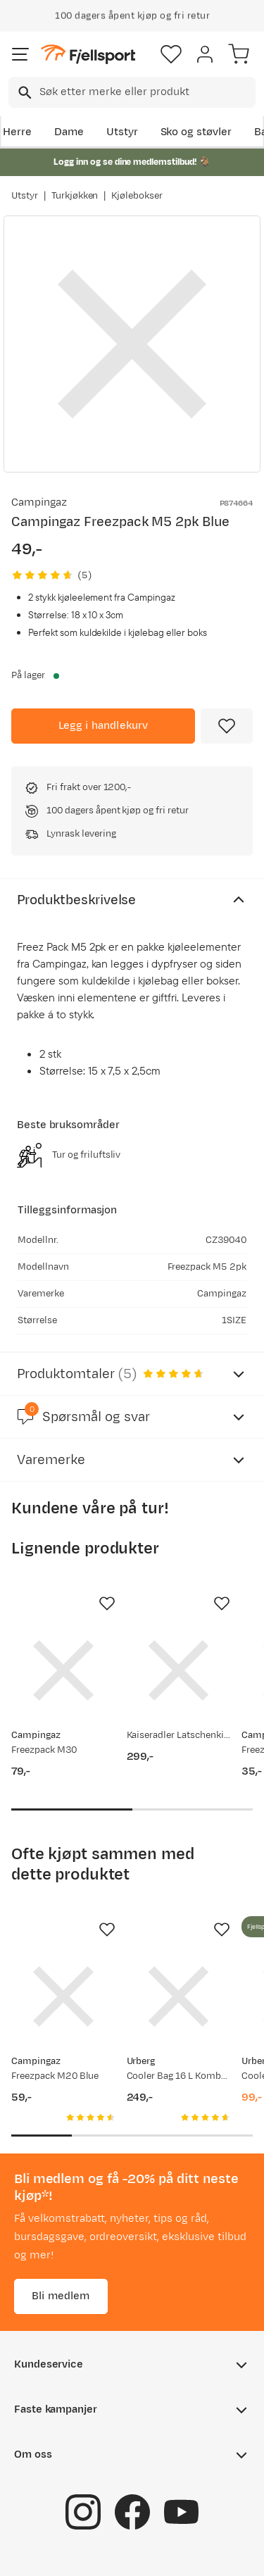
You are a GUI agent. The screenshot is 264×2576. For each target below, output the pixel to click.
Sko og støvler (196, 132)
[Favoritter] (171, 54)
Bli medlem (61, 2296)
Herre (17, 132)
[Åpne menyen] (20, 54)
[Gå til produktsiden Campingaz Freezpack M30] (63, 1670)
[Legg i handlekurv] (103, 726)
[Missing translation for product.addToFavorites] (227, 726)
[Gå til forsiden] (88, 54)
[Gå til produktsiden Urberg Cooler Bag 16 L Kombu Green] (179, 1996)
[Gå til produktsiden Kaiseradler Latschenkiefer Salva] (179, 1670)
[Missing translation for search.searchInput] (23, 92)
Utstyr (122, 132)
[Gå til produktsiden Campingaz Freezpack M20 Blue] (63, 1996)
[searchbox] (146, 92)
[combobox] (132, 92)
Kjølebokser (137, 195)
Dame (69, 132)
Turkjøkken (75, 195)
